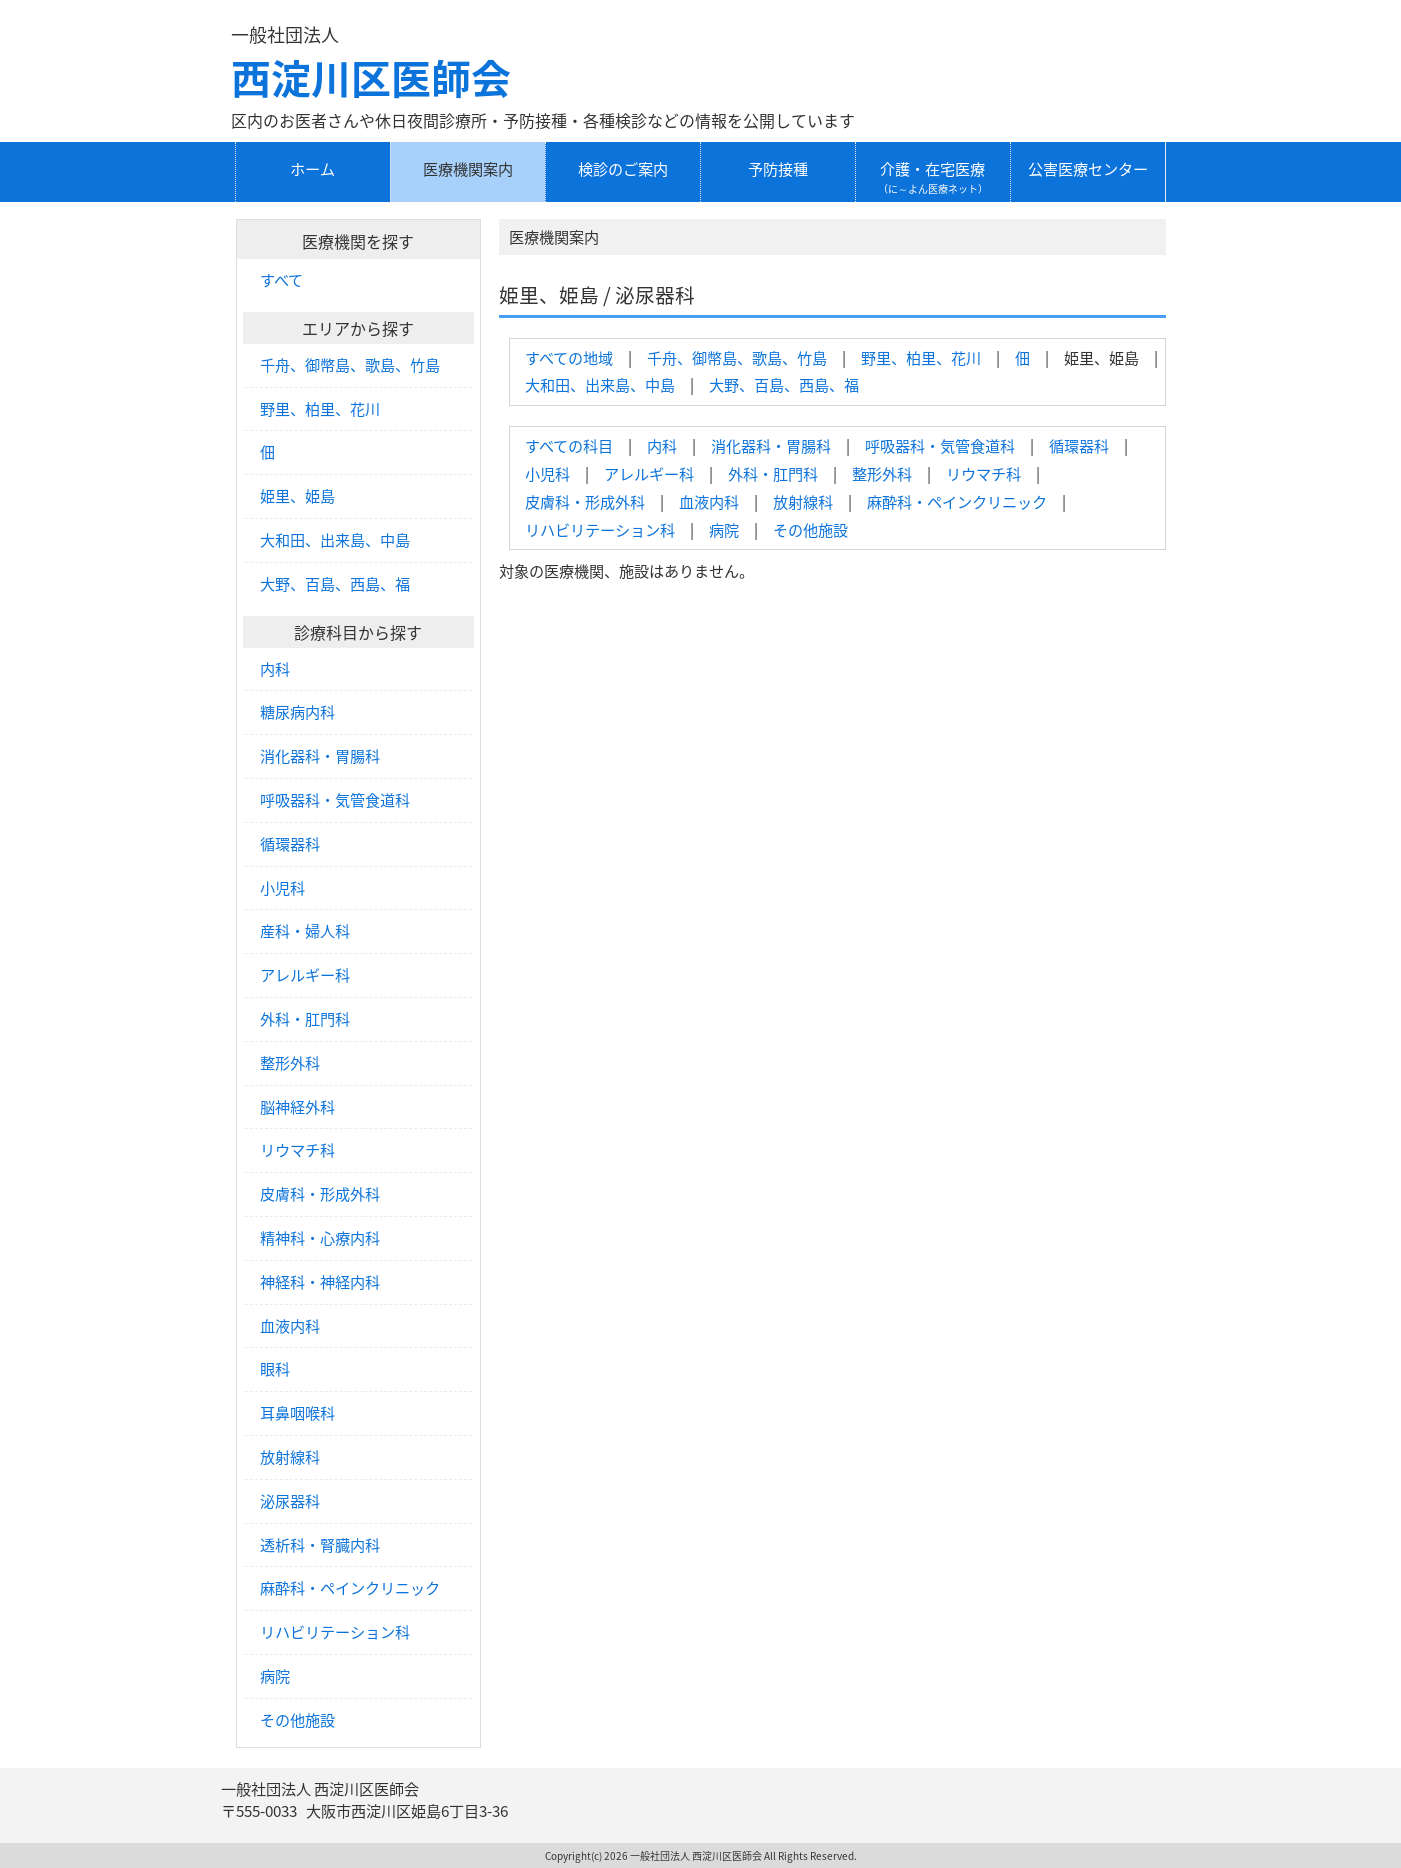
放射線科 (803, 501)
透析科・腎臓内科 (320, 1545)
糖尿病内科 (297, 712)
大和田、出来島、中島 (600, 384)
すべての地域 (569, 357)
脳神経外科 (297, 1107)
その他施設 (810, 529)
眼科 (275, 1369)
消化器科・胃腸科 (771, 445)
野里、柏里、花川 (921, 357)
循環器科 (1079, 445)
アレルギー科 (649, 473)
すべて (281, 280)
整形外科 (882, 473)
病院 (724, 529)
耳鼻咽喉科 (297, 1413)
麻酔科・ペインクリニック (957, 501)
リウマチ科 (983, 473)
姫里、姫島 (297, 496)
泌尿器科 (290, 1501)
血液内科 (709, 501)
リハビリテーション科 (600, 529)
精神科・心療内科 (320, 1238)
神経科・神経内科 (320, 1282)
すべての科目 (569, 445)
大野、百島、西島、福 (784, 384)
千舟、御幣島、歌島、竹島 (737, 357)
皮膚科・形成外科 (585, 501)
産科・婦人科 (305, 931)
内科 (662, 445)
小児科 (547, 473)
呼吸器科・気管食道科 (940, 445)
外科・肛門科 (773, 473)
